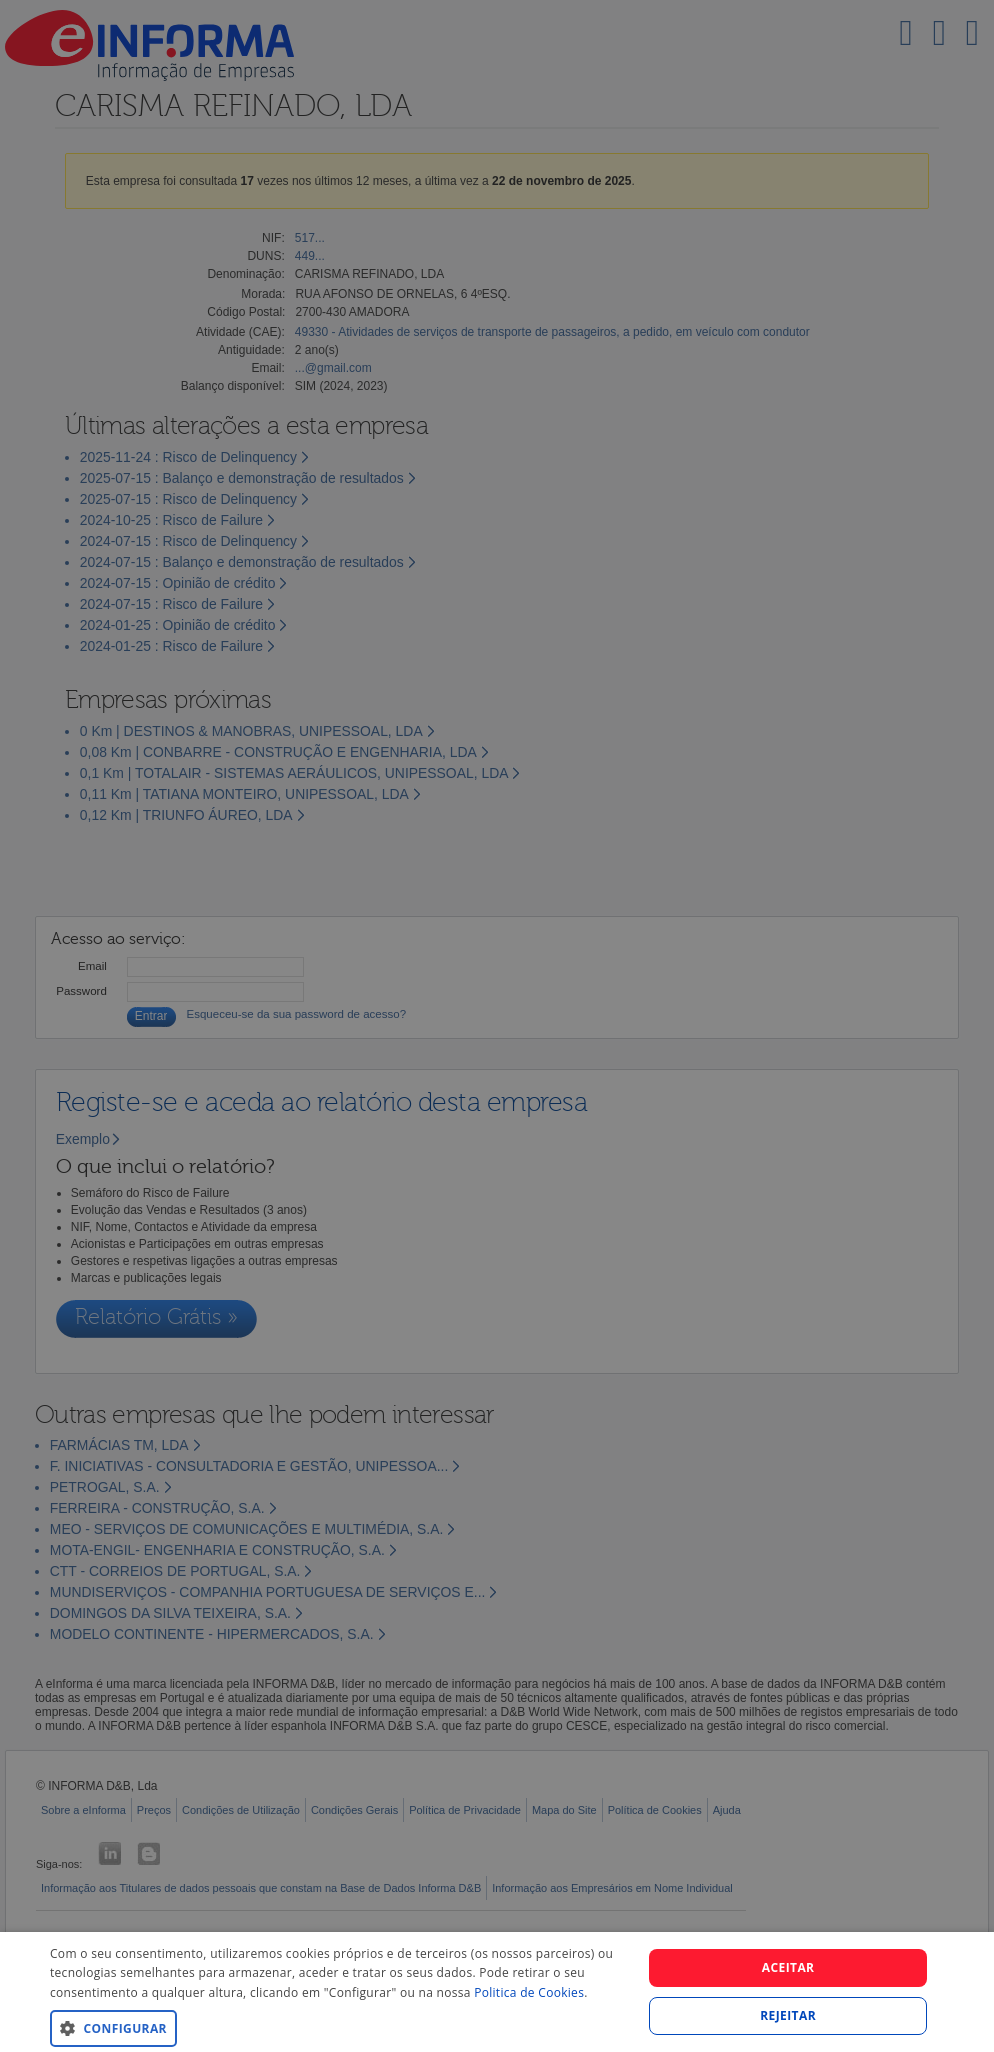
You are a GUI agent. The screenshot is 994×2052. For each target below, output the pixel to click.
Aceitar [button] (788, 1967)
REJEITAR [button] (788, 2015)
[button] (337, 2027)
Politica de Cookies (529, 1992)
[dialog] (497, 1992)
